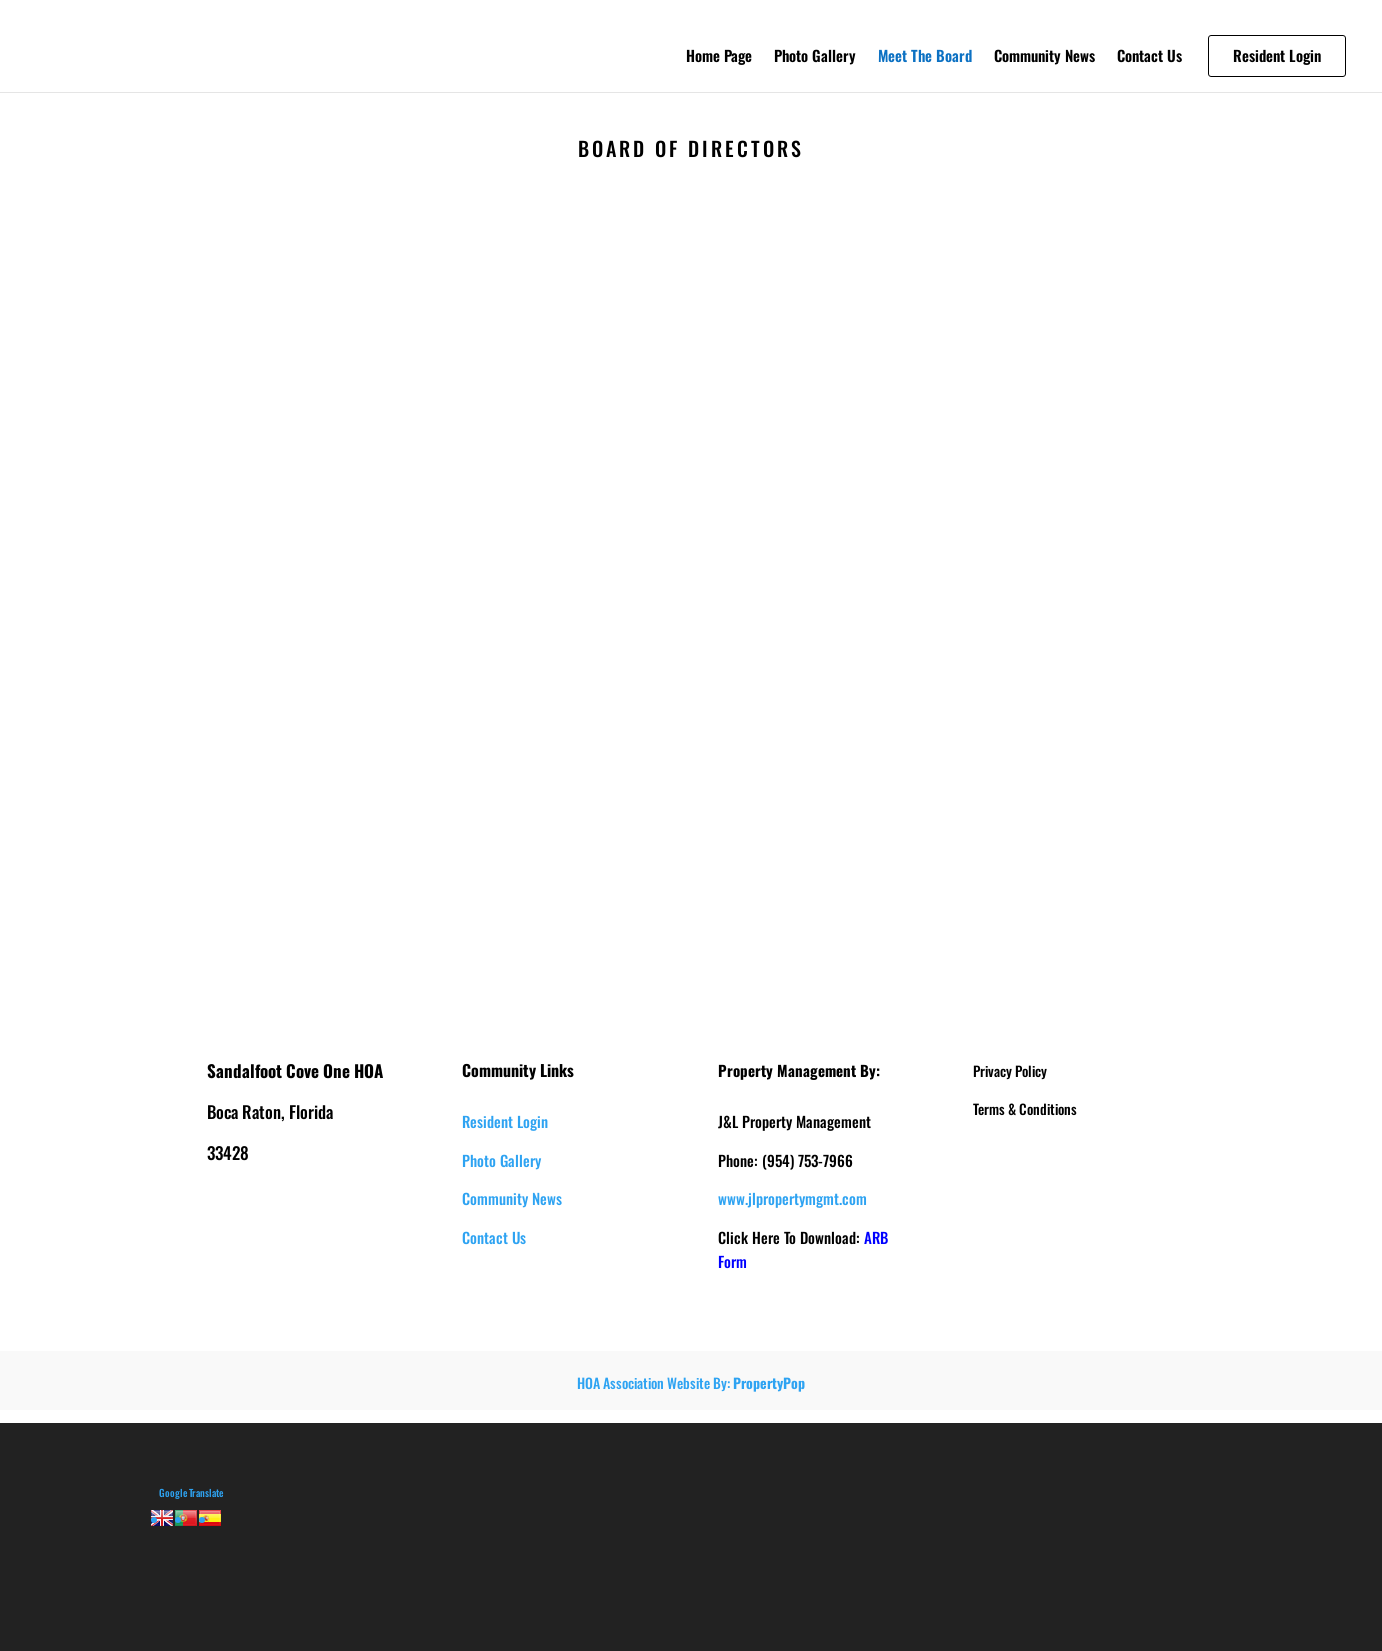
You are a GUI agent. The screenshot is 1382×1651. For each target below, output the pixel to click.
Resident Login (505, 1121)
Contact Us (1149, 57)
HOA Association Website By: (691, 1382)
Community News (1044, 57)
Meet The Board (925, 57)
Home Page (719, 57)
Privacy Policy (1010, 1070)
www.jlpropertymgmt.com (792, 1198)
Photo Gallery (815, 57)
